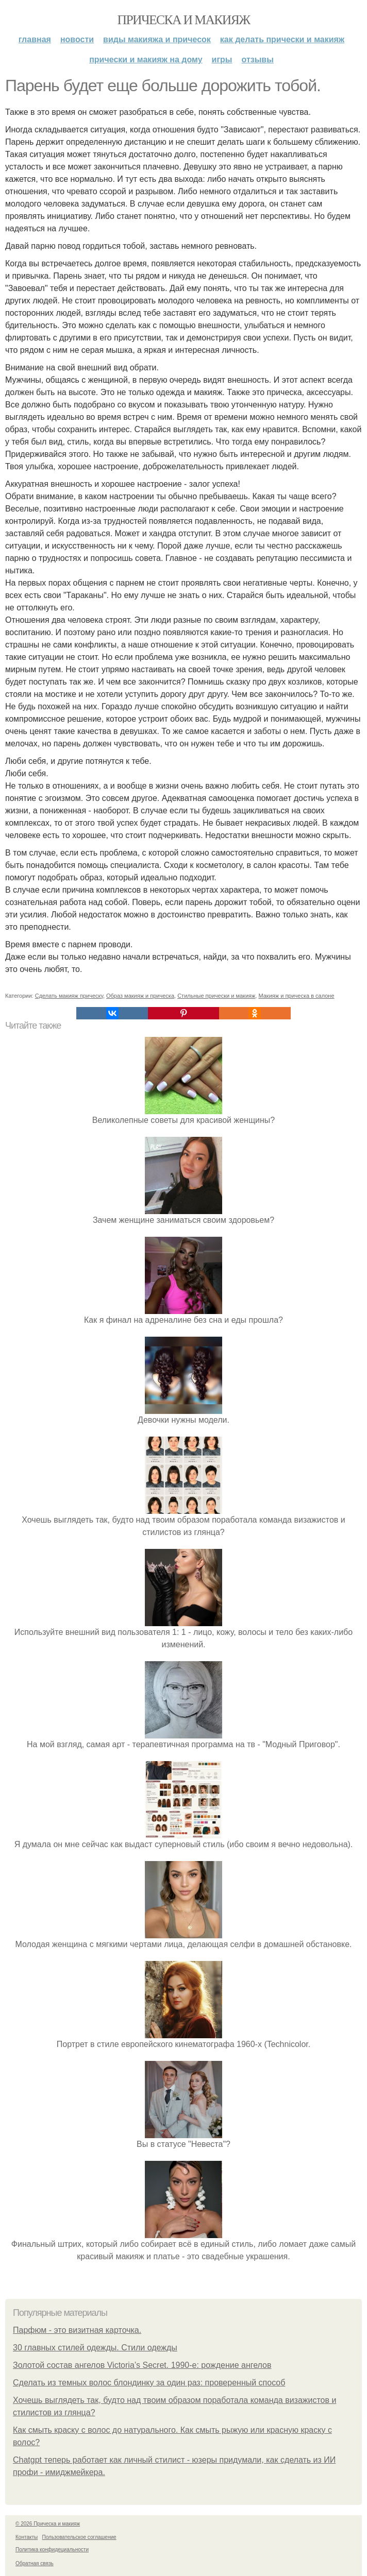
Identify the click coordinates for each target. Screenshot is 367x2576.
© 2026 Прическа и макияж (47, 2524)
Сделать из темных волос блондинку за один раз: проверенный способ (149, 2382)
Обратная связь (34, 2563)
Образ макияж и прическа (140, 996)
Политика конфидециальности (52, 2549)
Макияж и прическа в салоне (296, 996)
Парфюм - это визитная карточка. (77, 2330)
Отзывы (258, 59)
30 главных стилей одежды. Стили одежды (95, 2347)
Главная (35, 39)
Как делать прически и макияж (282, 39)
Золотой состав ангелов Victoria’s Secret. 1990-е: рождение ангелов (142, 2365)
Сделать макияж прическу (69, 996)
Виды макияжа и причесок (157, 39)
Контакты (26, 2537)
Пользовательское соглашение (79, 2537)
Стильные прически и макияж (216, 996)
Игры (222, 59)
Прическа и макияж (184, 19)
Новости (77, 39)
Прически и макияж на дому (145, 59)
